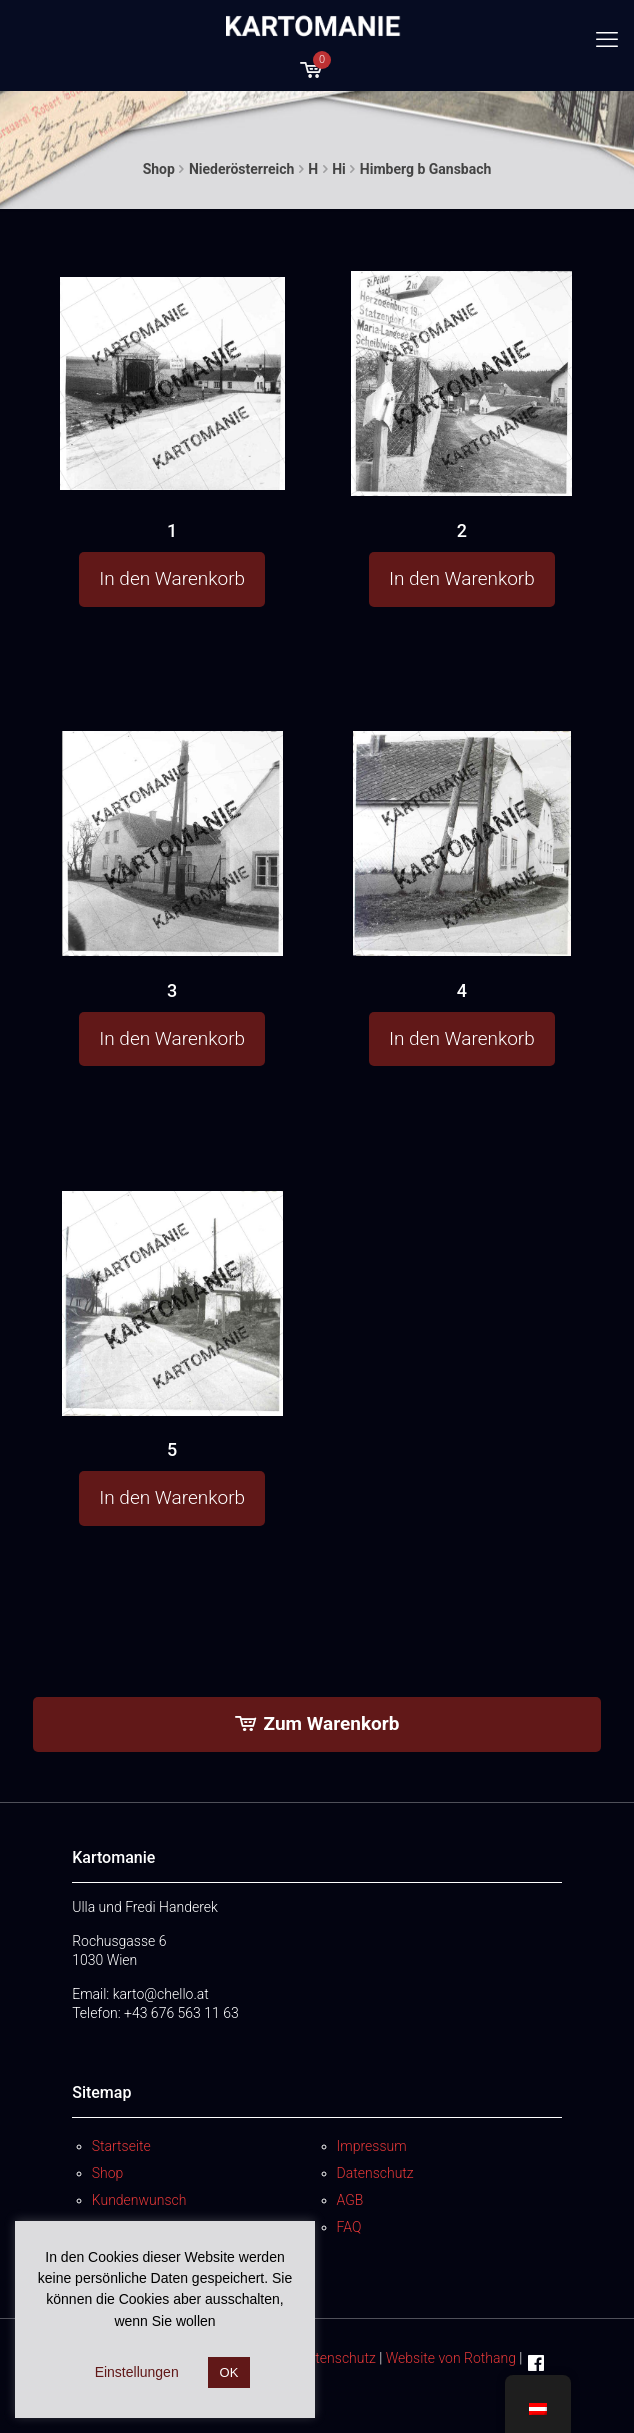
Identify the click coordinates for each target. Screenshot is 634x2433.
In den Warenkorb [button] (172, 578)
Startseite (121, 2146)
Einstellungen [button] (137, 2372)
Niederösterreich (241, 169)
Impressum (372, 2146)
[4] (461, 847)
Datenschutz (375, 2173)
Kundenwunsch (139, 2200)
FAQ (349, 2227)
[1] (172, 377)
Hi (339, 169)
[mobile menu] (607, 40)
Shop (159, 169)
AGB (350, 2200)
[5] (172, 1305)
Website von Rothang (451, 2358)
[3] (172, 845)
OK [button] (229, 2372)
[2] (461, 385)
